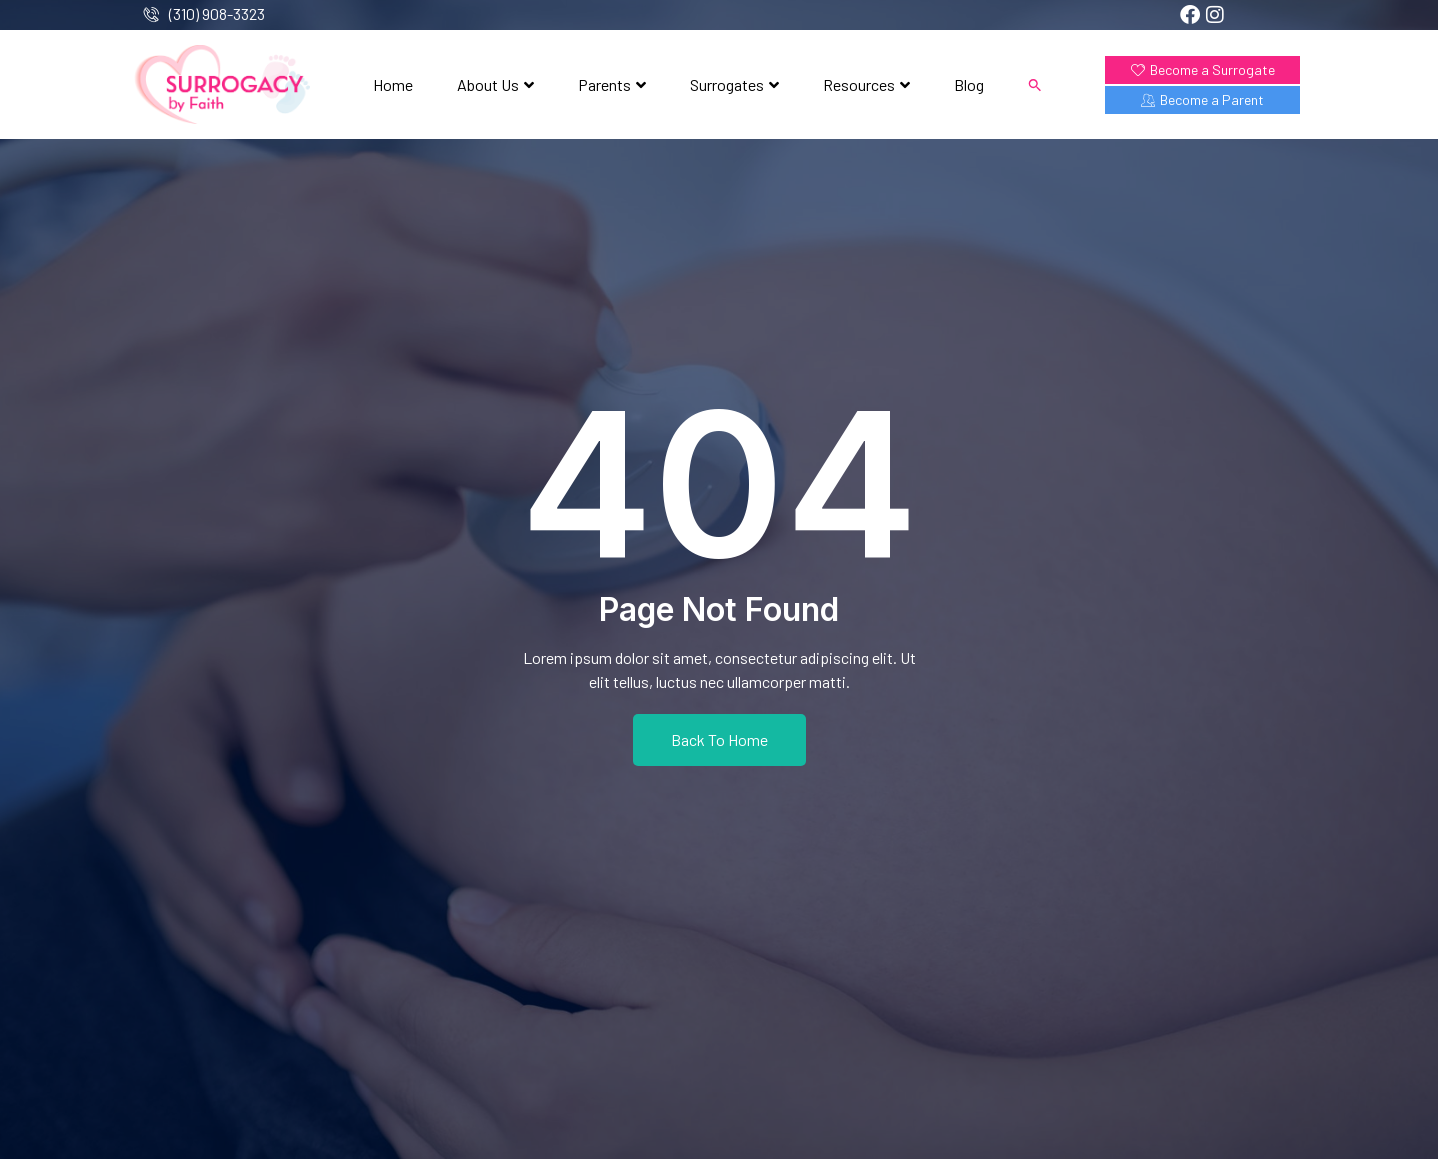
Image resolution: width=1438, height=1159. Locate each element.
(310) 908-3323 (217, 13)
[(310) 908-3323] (151, 14)
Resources (866, 84)
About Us (495, 84)
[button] (1035, 85)
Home (393, 84)
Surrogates (734, 84)
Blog (969, 84)
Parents (612, 84)
